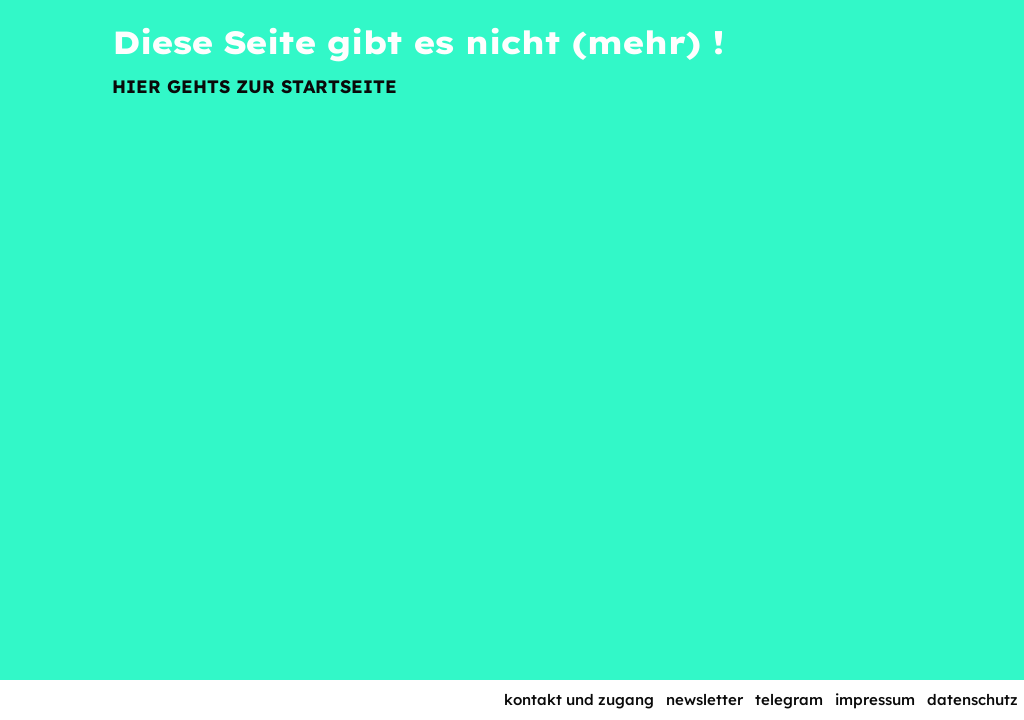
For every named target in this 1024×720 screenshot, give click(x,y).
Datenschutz (972, 699)
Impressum (875, 699)
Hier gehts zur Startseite (254, 86)
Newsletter (704, 699)
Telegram (789, 699)
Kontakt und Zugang (579, 699)
